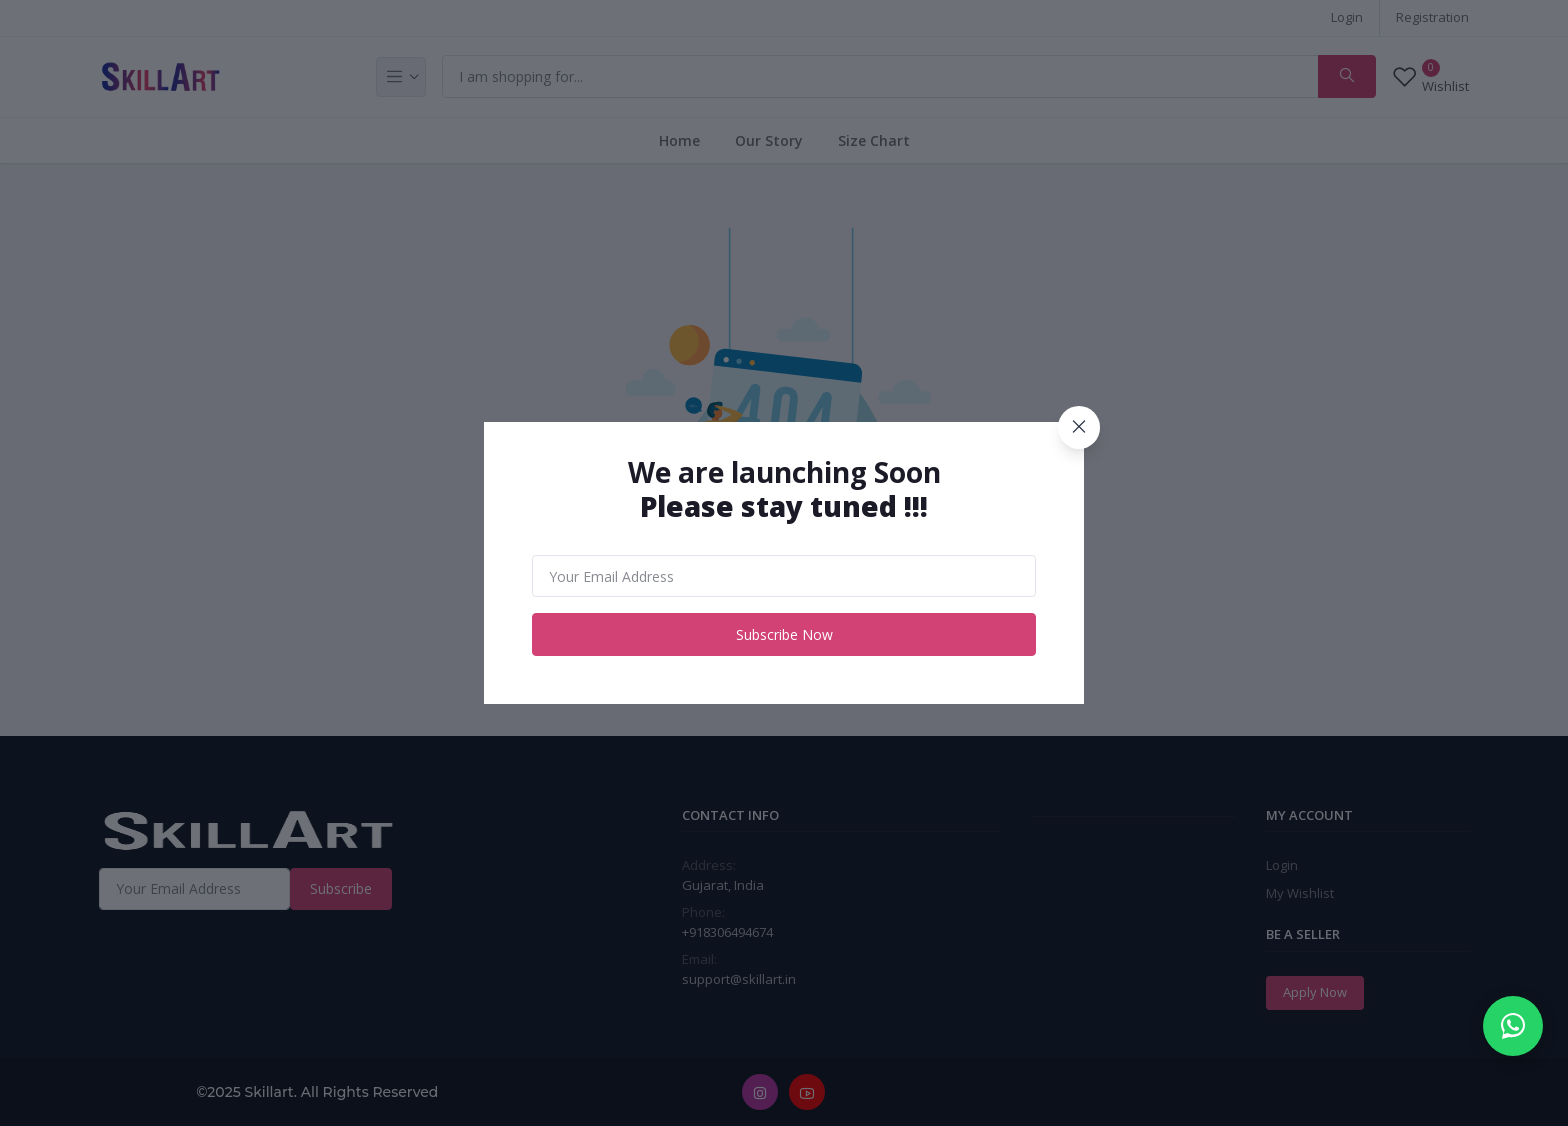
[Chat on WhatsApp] (1513, 1026)
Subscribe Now (784, 634)
